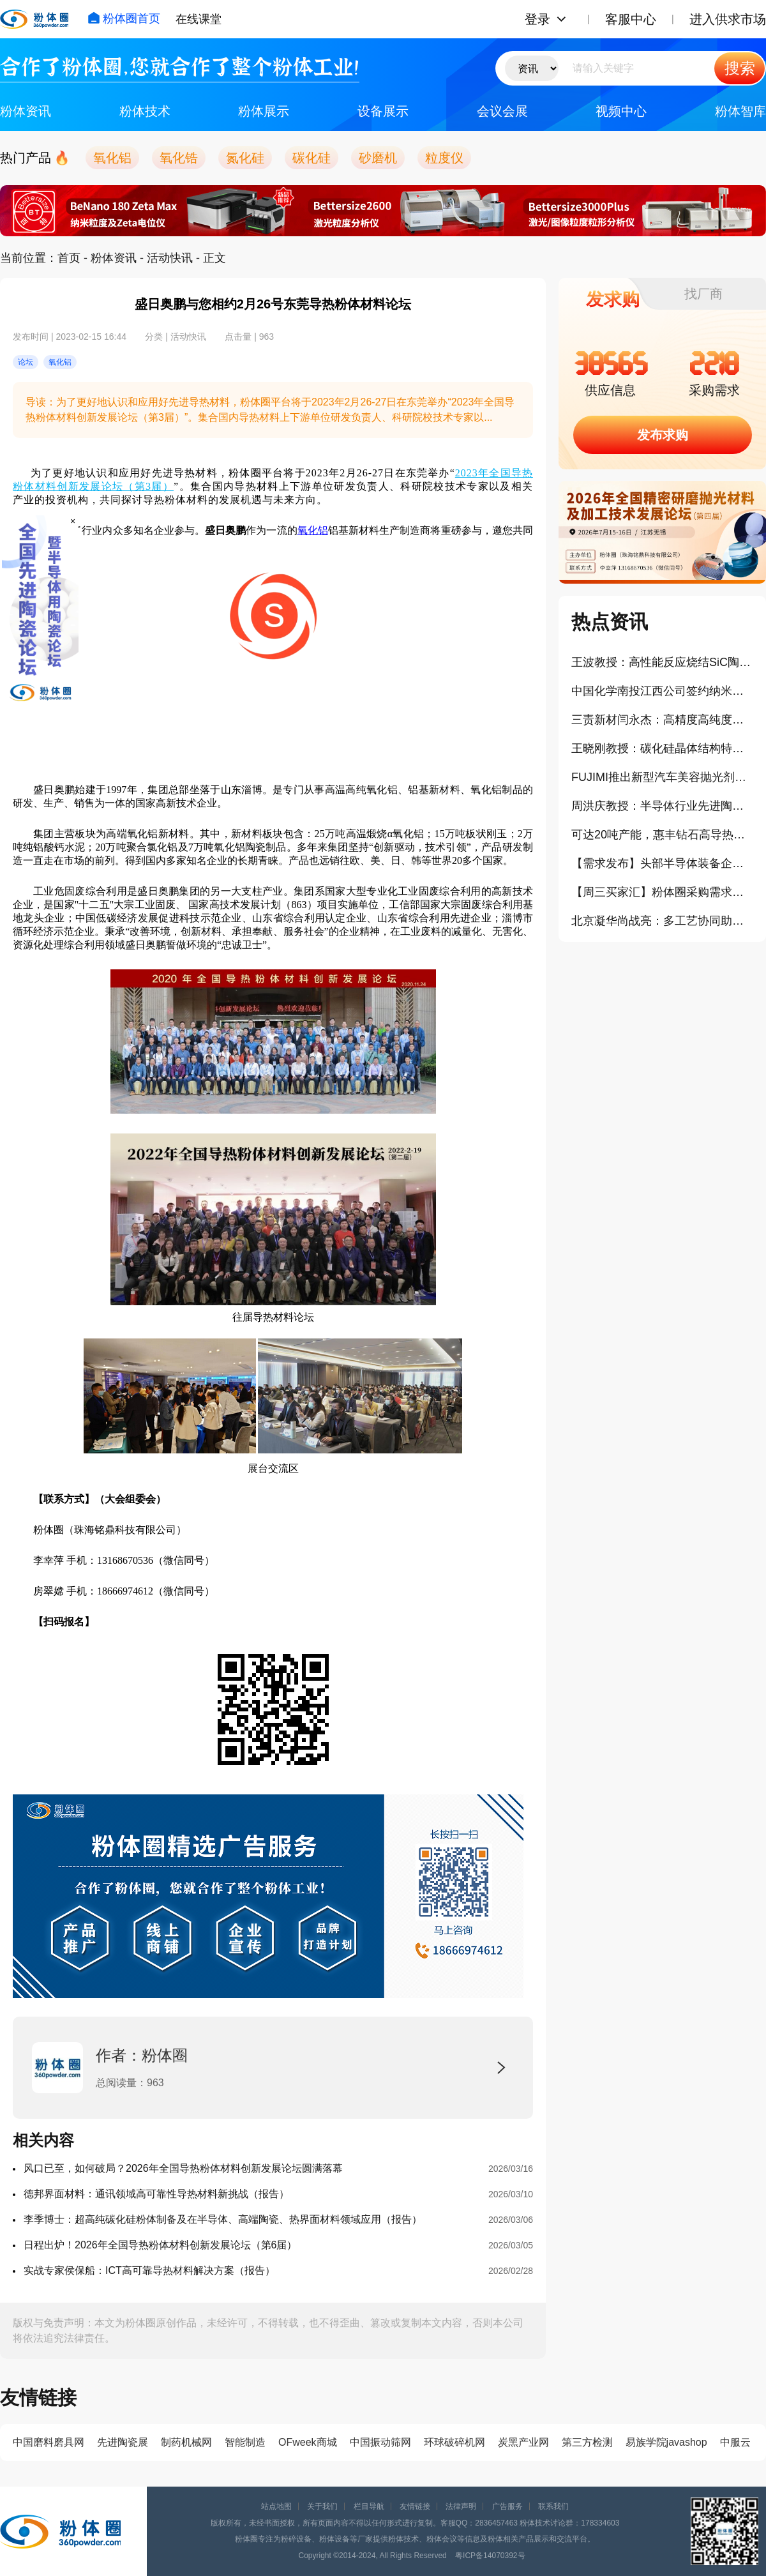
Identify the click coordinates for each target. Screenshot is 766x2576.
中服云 (735, 2442)
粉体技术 (144, 111)
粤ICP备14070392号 (490, 2555)
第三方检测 (587, 2442)
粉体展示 (263, 111)
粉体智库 (740, 111)
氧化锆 (179, 158)
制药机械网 (186, 2442)
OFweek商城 (307, 2442)
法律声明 (461, 2506)
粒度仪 (444, 158)
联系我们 (553, 2506)
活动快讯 (170, 258)
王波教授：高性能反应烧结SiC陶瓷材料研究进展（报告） (662, 662)
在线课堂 (199, 19)
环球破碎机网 (454, 2442)
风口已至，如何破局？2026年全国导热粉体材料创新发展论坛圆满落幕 (183, 2168)
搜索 (740, 68)
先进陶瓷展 (122, 2442)
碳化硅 (311, 158)
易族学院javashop (666, 2442)
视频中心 (621, 111)
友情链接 (415, 2506)
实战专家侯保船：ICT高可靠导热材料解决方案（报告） (149, 2270)
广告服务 (507, 2506)
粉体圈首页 (123, 18)
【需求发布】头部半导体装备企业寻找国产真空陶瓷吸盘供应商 (662, 863)
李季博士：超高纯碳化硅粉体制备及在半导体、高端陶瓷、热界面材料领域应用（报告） (223, 2219)
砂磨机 (378, 158)
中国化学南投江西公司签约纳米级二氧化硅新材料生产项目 (662, 691)
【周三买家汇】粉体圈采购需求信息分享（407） (662, 892)
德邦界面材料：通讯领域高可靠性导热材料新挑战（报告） (156, 2193)
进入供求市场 (727, 19)
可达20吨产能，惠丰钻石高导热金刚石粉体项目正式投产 (662, 834)
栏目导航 (369, 2506)
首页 (68, 258)
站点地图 (276, 2506)
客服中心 (630, 19)
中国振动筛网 (380, 2442)
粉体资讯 (25, 111)
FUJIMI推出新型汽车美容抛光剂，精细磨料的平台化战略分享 (662, 777)
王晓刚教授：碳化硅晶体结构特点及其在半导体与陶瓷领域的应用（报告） (662, 748)
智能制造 (245, 2442)
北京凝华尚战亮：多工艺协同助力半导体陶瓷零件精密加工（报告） (662, 920)
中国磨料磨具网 (48, 2442)
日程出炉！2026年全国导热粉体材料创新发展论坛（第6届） (160, 2244)
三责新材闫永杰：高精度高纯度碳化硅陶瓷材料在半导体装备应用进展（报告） (662, 719)
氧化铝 (112, 158)
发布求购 (662, 435)
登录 (537, 19)
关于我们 (322, 2506)
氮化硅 (245, 158)
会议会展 (502, 111)
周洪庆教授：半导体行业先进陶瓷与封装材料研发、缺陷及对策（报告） (662, 805)
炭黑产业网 (523, 2442)
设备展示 (383, 111)
